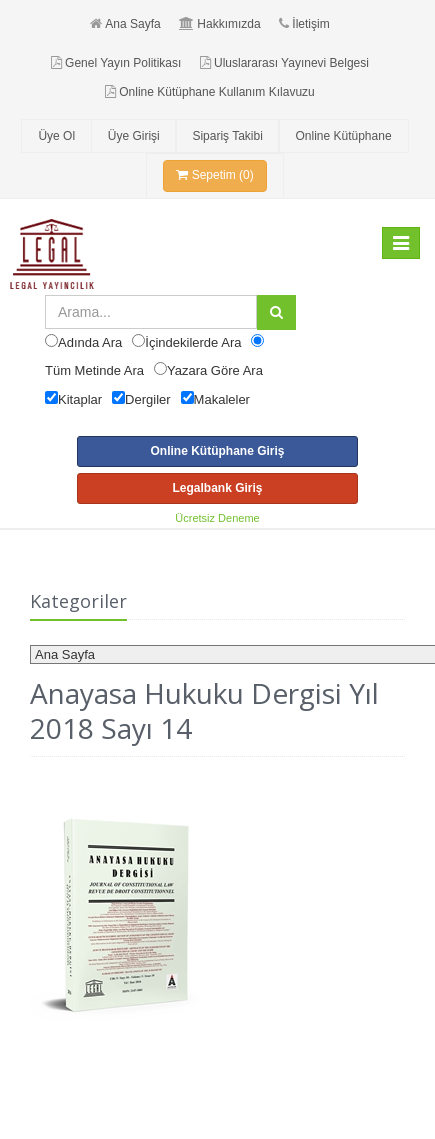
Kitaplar (80, 399)
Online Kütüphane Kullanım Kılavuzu (209, 92)
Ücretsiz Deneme (217, 518)
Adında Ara (90, 342)
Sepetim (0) (214, 175)
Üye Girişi (134, 136)
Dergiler (148, 399)
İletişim (304, 24)
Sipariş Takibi (227, 136)
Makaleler (222, 399)
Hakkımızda (219, 24)
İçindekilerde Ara (193, 342)
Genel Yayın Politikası (116, 63)
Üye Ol (56, 136)
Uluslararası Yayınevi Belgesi (284, 63)
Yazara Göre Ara (215, 370)
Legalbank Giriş (217, 488)
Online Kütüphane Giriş (217, 451)
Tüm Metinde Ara (94, 370)
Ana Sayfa (125, 24)
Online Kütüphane (343, 136)
